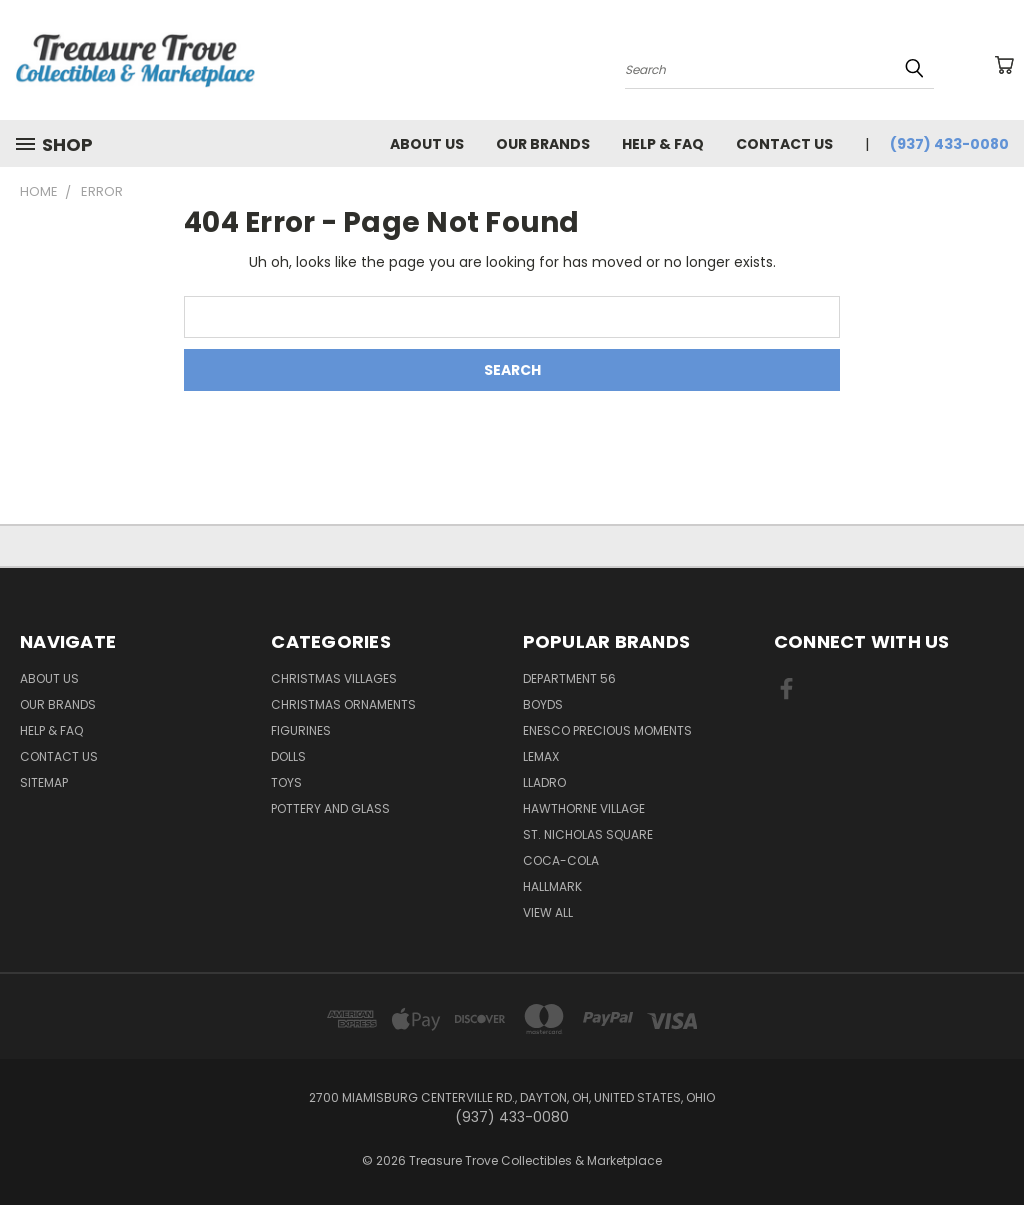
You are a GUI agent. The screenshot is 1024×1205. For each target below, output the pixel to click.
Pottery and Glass (330, 808)
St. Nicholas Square (588, 834)
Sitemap (44, 782)
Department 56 (569, 678)
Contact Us (784, 144)
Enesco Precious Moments (607, 730)
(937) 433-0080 (949, 144)
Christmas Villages (334, 678)
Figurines (301, 730)
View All (548, 912)
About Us (427, 144)
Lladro (544, 782)
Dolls (288, 756)
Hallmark (552, 886)
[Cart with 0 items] (1004, 65)
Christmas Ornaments (343, 704)
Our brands (543, 144)
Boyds (543, 704)
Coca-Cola (561, 860)
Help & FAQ (663, 144)
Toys (286, 782)
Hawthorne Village (584, 808)
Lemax (541, 756)
